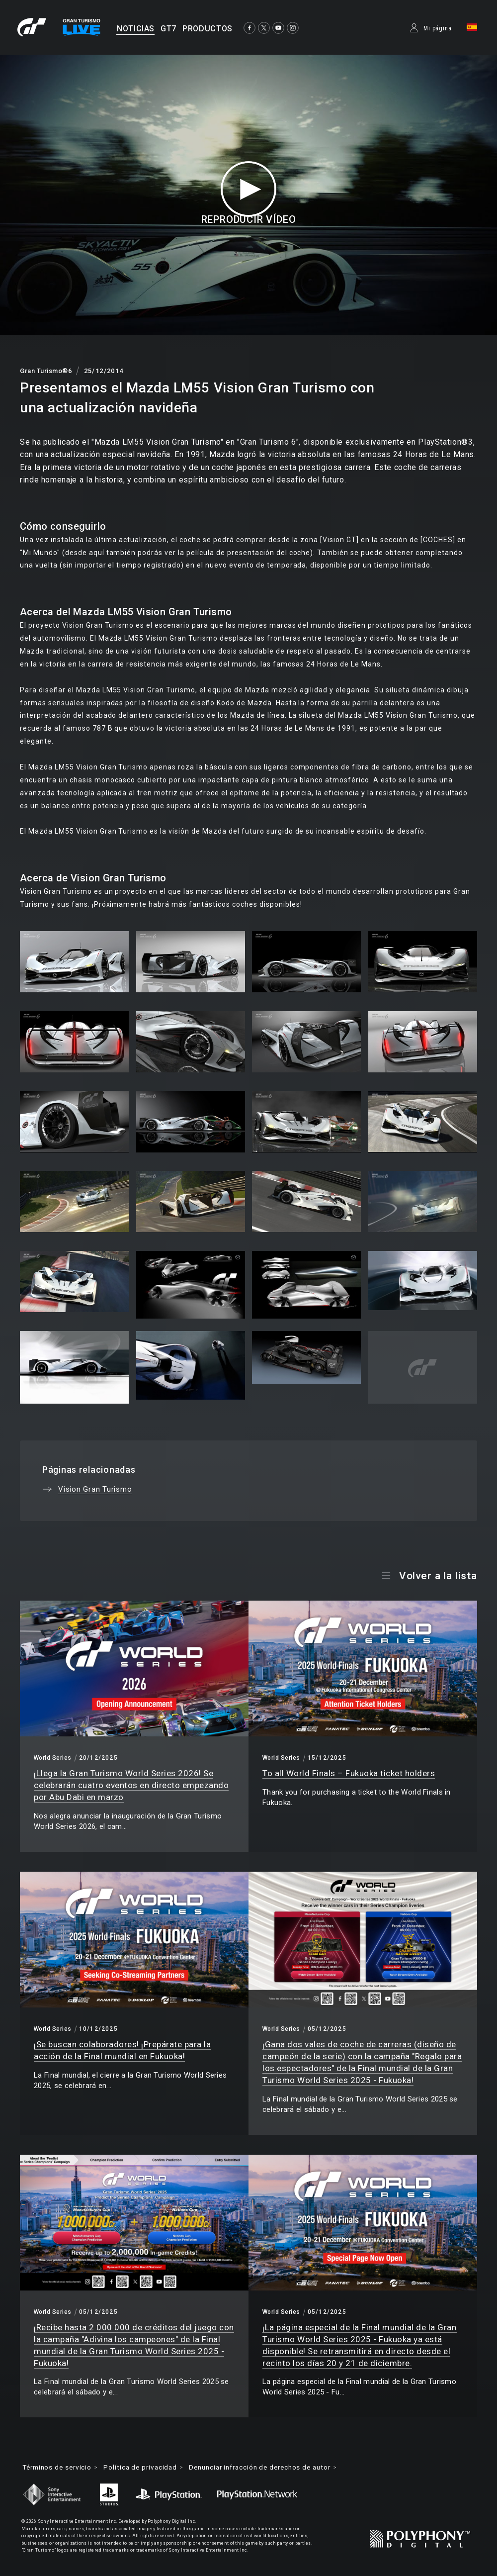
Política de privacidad (148, 2467)
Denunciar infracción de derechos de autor (276, 2467)
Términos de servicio (59, 2467)
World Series (53, 1758)
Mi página (437, 28)
